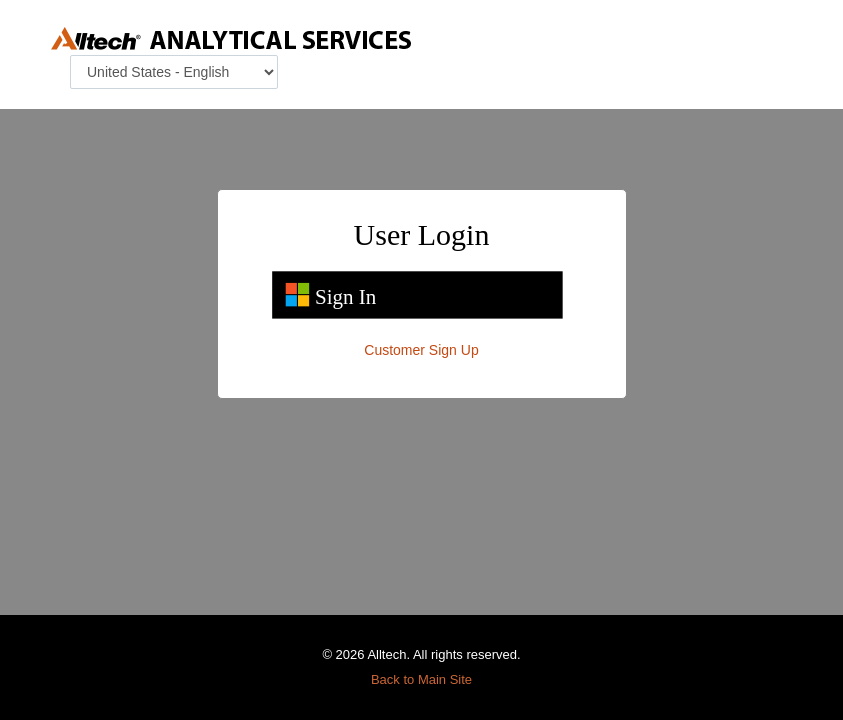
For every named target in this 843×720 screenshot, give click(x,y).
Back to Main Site (421, 679)
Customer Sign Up (421, 350)
